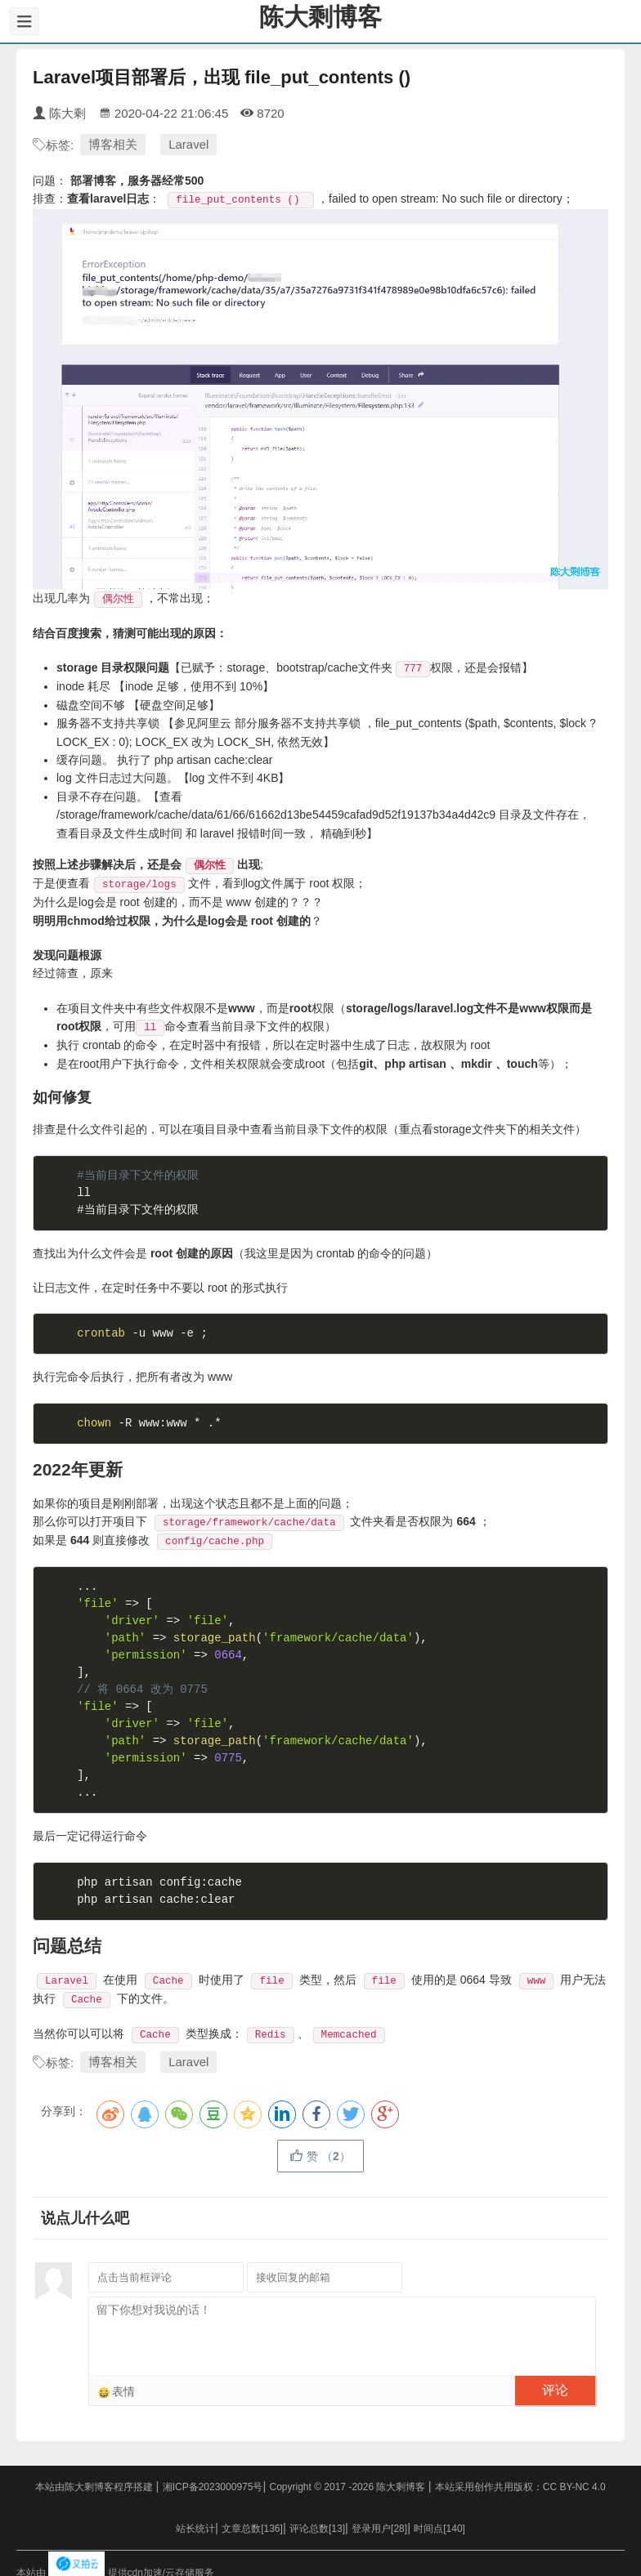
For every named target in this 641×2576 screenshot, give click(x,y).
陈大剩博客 (320, 16)
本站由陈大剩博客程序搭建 (95, 2487)
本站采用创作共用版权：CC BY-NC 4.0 (520, 2487)
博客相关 (112, 144)
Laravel (188, 144)
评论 (555, 2390)
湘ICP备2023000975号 (213, 2487)
